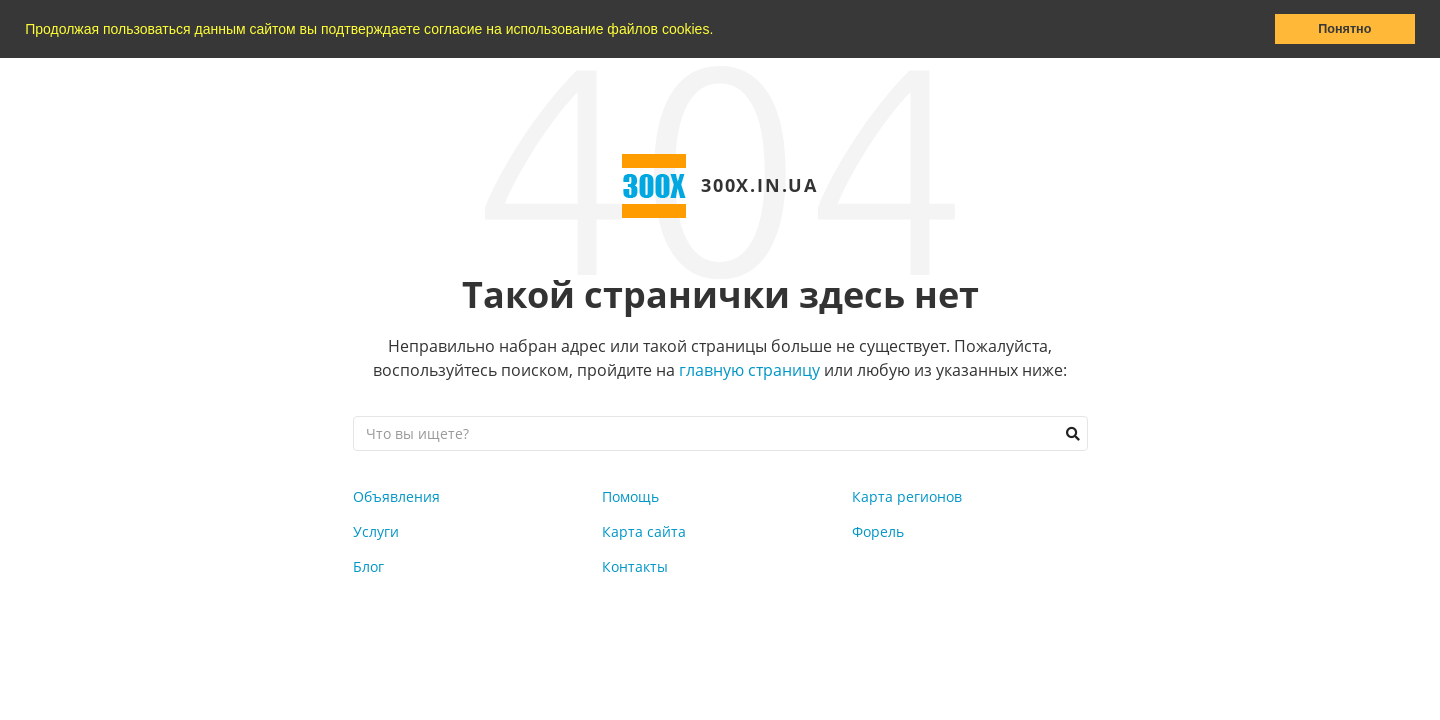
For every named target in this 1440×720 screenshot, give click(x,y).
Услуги (376, 531)
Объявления (396, 496)
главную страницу (749, 370)
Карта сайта (644, 531)
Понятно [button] (1344, 29)
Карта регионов (907, 496)
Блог (368, 566)
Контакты (635, 566)
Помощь (630, 496)
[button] (720, 31)
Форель (878, 531)
